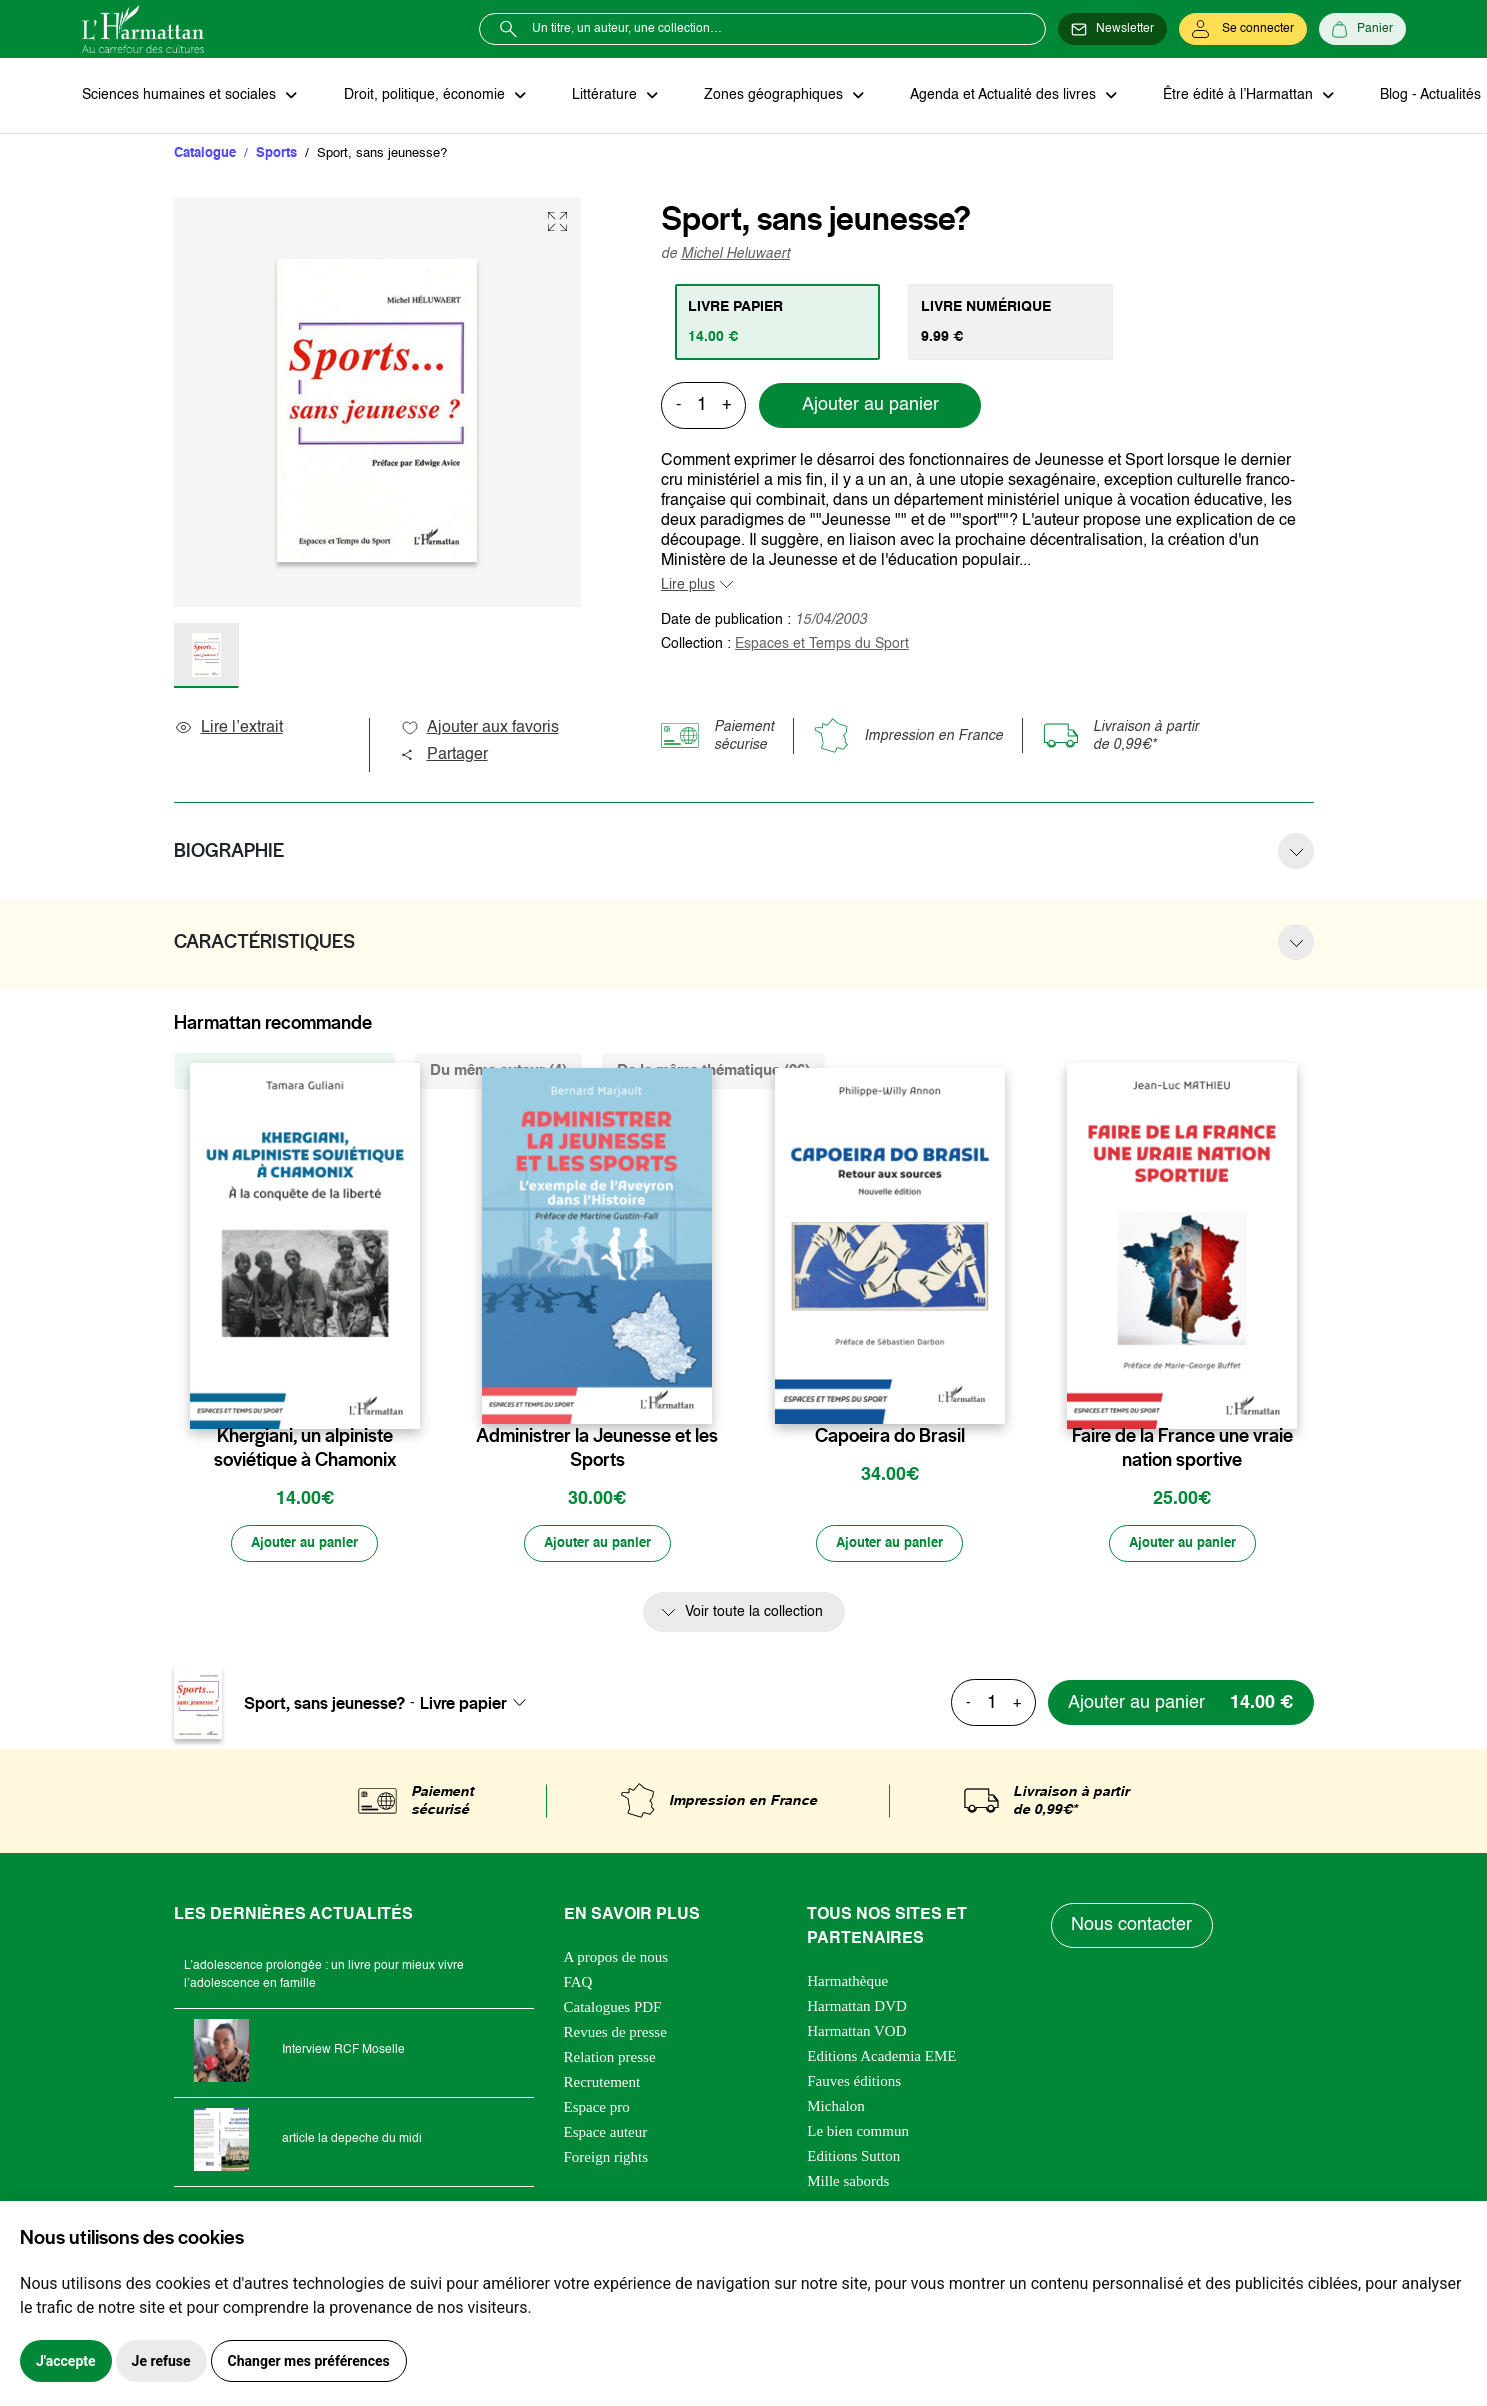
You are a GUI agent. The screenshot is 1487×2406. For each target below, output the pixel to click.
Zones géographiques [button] (768, 96)
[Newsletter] (1112, 29)
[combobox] (479, 1705)
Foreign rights (606, 2159)
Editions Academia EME (881, 2058)
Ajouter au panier (870, 407)
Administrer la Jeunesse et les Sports (597, 1449)
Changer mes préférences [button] (309, 2361)
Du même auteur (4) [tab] (498, 1071)
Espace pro (597, 2109)
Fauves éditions (854, 2083)
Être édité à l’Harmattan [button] (1229, 96)
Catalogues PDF (613, 2009)
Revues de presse (615, 2034)
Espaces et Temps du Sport (822, 645)
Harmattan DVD (857, 2008)
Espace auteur (606, 2134)
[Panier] (1362, 29)
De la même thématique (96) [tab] (713, 1071)
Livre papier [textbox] (463, 1705)
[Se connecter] (1243, 29)
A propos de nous (616, 1959)
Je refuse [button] (161, 2361)
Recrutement (602, 2084)
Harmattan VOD (856, 2033)
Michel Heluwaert (735, 255)
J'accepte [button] (66, 2361)
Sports (276, 154)
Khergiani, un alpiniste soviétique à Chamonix (305, 1449)
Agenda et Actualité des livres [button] (996, 96)
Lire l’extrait (228, 729)
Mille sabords (848, 2183)
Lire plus (688, 586)
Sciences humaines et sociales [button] (181, 96)
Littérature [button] (601, 96)
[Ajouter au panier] (305, 1546)
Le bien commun (858, 2133)
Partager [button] (444, 756)
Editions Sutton (853, 2158)
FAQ (578, 1984)
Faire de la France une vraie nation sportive (1182, 1449)
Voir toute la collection (754, 1615)
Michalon (836, 2108)
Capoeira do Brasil (890, 1437)
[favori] (407, 1397)
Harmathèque (847, 1983)
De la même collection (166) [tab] (284, 1071)
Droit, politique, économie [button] (423, 96)
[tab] (778, 323)
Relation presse (610, 2059)
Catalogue (205, 154)
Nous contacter (1132, 1928)
